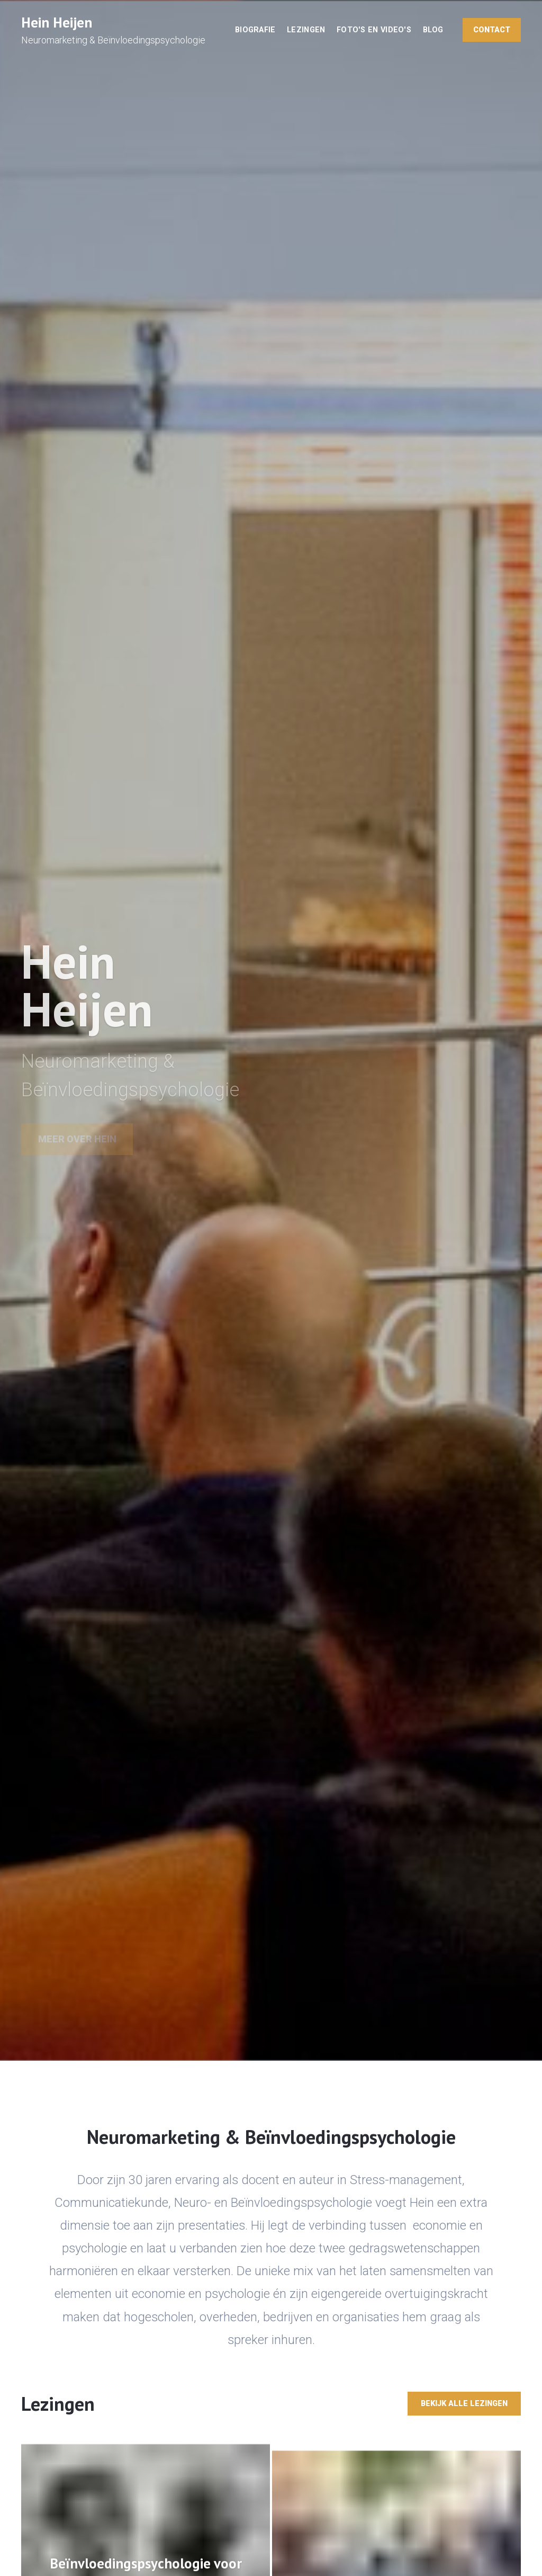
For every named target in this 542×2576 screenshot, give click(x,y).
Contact (491, 29)
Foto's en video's (374, 29)
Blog (433, 29)
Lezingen (306, 29)
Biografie (255, 29)
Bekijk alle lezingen (464, 2403)
